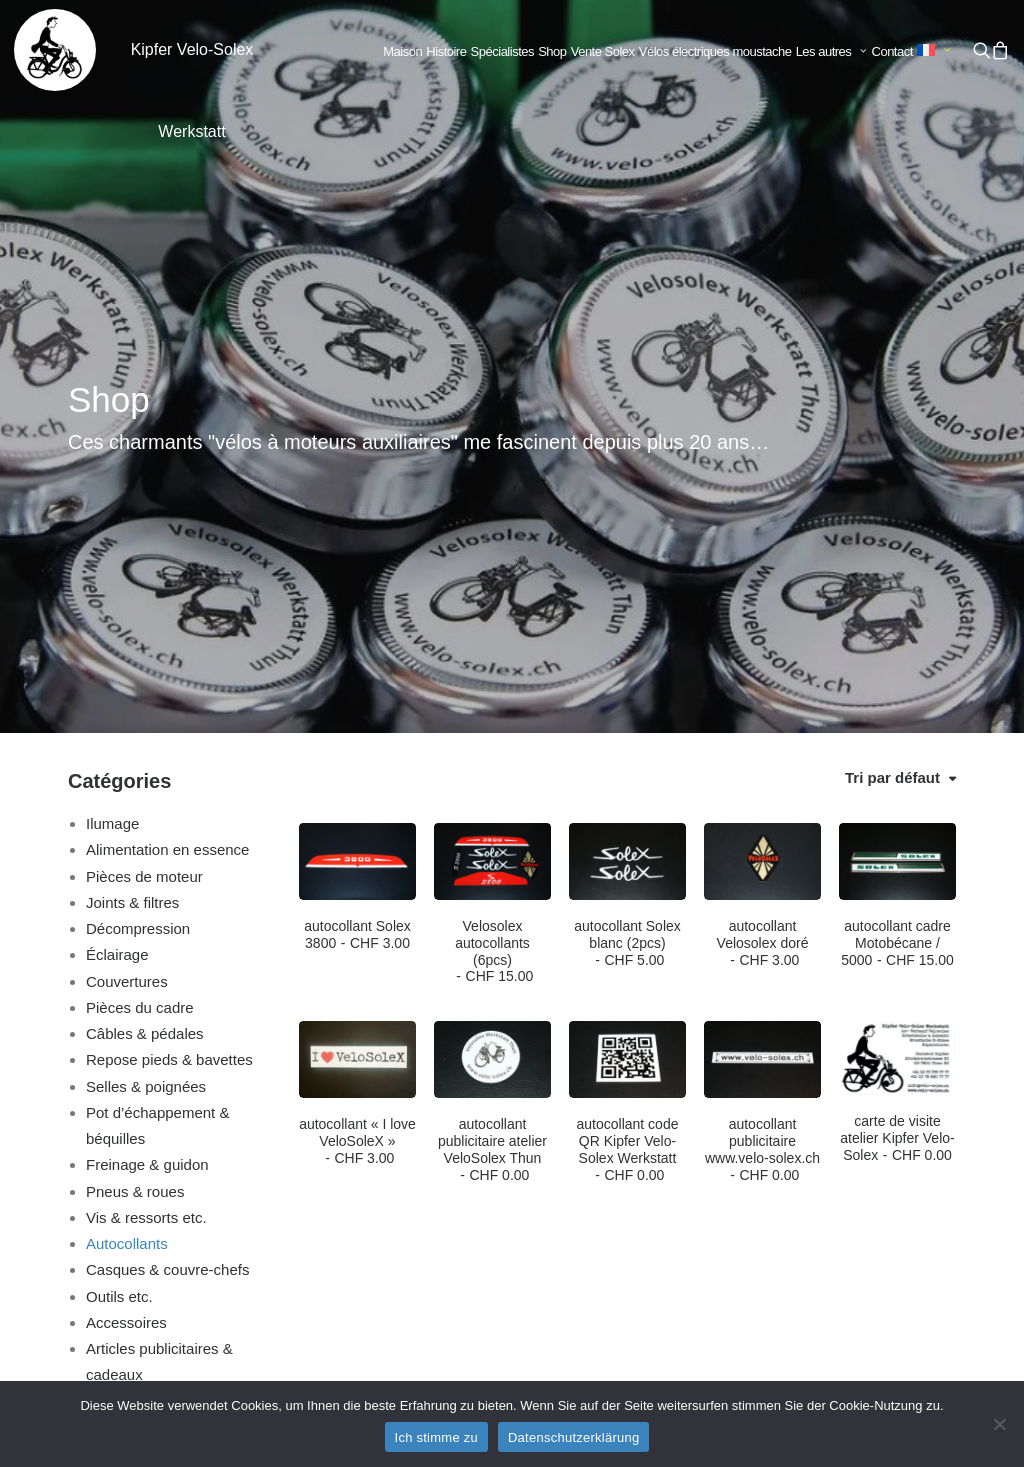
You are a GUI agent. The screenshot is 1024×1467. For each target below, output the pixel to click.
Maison (402, 51)
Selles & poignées (146, 744)
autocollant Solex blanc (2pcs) (627, 601)
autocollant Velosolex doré (763, 601)
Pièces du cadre (140, 665)
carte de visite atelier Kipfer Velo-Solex (897, 796)
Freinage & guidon (147, 822)
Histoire (446, 51)
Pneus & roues (135, 849)
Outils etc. (119, 954)
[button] (981, 50)
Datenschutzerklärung (573, 1437)
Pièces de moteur (144, 534)
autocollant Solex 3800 (357, 592)
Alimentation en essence (167, 507)
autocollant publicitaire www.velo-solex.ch (762, 807)
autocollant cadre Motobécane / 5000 (897, 601)
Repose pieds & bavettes (169, 717)
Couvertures (127, 639)
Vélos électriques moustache (715, 51)
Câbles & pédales (145, 691)
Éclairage (117, 612)
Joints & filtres (132, 560)
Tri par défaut (892, 435)
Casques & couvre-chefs (167, 927)
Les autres (832, 51)
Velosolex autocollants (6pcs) (492, 609)
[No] (999, 1424)
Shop (552, 51)
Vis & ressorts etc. (146, 875)
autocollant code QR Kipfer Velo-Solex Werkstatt (628, 807)
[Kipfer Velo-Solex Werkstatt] (55, 50)
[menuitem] (402, 52)
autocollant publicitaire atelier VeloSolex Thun (492, 807)
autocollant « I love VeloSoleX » (357, 799)
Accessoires (126, 980)
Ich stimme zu (436, 1437)
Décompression (138, 586)
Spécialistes (502, 51)
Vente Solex (603, 51)
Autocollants (127, 901)
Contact (892, 51)
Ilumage (112, 481)
